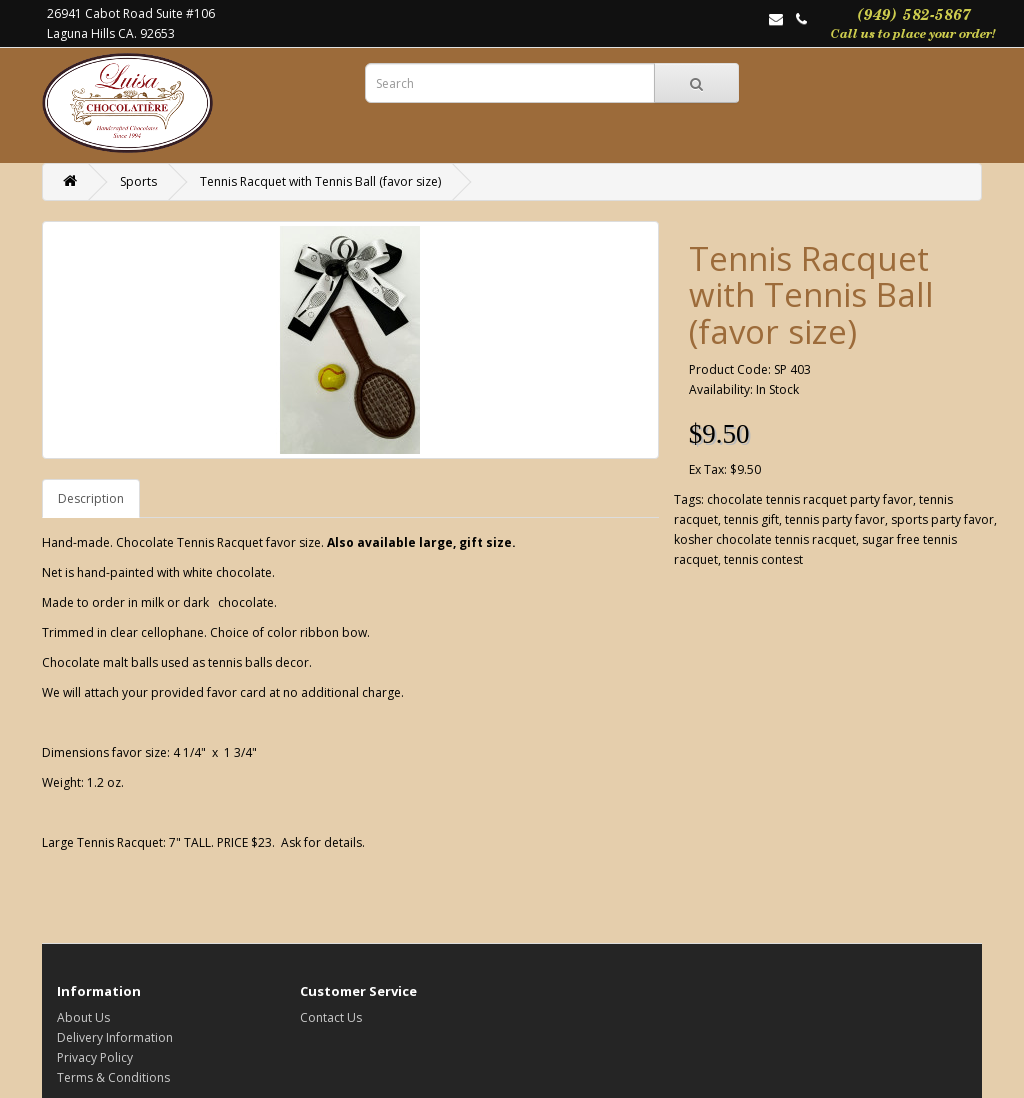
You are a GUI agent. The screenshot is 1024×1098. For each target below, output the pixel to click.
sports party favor (942, 519)
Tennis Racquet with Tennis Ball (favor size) (320, 181)
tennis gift (751, 519)
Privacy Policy (95, 1057)
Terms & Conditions (113, 1077)
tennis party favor (835, 519)
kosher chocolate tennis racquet (765, 539)
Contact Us (331, 1017)
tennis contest (763, 559)
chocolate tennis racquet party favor (810, 499)
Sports (138, 181)
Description (91, 498)
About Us (83, 1017)
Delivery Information (115, 1037)
